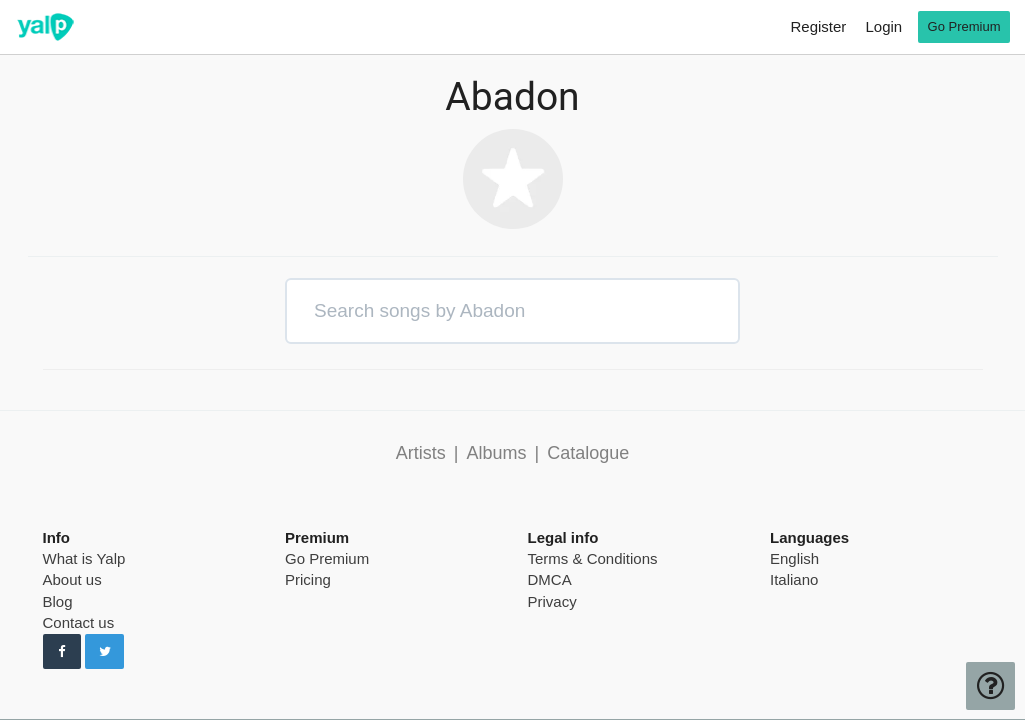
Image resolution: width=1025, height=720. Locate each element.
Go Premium (327, 558)
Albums (496, 453)
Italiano (794, 579)
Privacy (552, 601)
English (794, 558)
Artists (421, 453)
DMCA (550, 579)
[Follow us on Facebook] (62, 652)
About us (72, 579)
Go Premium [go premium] (964, 26)
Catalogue (588, 453)
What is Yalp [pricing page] (84, 558)
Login (883, 26)
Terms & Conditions (593, 558)
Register (818, 26)
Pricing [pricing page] (308, 579)
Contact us (79, 622)
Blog (58, 601)
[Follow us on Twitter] (104, 652)
